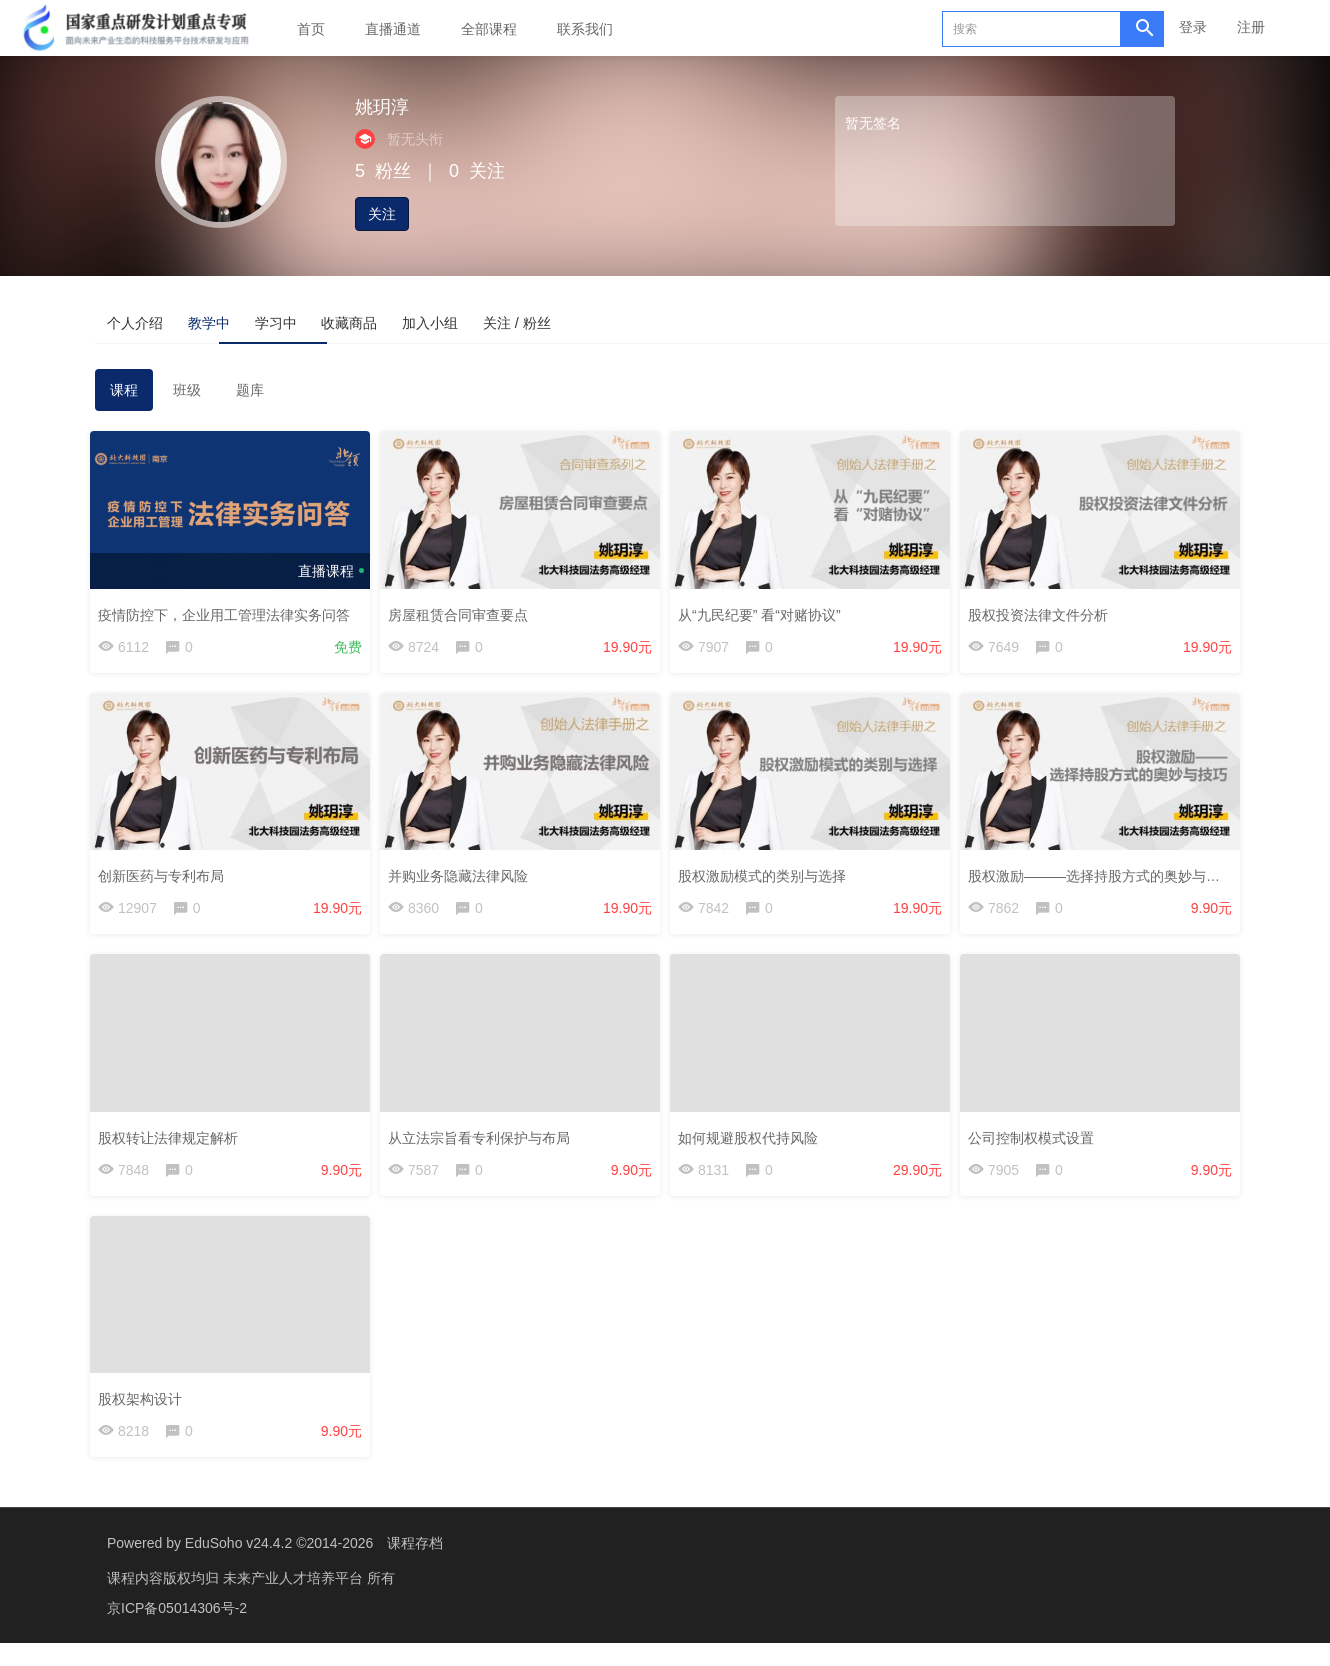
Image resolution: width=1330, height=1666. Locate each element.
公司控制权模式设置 (1036, 1146)
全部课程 (489, 29)
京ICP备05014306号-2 (177, 1631)
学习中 (381, 321)
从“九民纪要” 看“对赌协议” (764, 615)
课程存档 (415, 1566)
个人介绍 (157, 321)
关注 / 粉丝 (751, 321)
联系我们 (585, 29)
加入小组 (621, 321)
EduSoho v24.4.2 (238, 1566)
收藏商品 (497, 321)
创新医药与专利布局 (166, 881)
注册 (1251, 27)
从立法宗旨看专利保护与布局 (484, 1146)
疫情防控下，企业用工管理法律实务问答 (229, 615)
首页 (311, 29)
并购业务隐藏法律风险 (463, 881)
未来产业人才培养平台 (295, 1601)
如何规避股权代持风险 (753, 1146)
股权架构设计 (145, 1412)
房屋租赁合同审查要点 (463, 615)
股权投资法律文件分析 (1043, 615)
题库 (250, 396)
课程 (124, 396)
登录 (1193, 27)
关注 (382, 214)
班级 (187, 396)
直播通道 (393, 29)
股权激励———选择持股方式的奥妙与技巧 (1106, 881)
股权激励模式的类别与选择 (767, 881)
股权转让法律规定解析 (173, 1146)
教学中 (273, 321)
